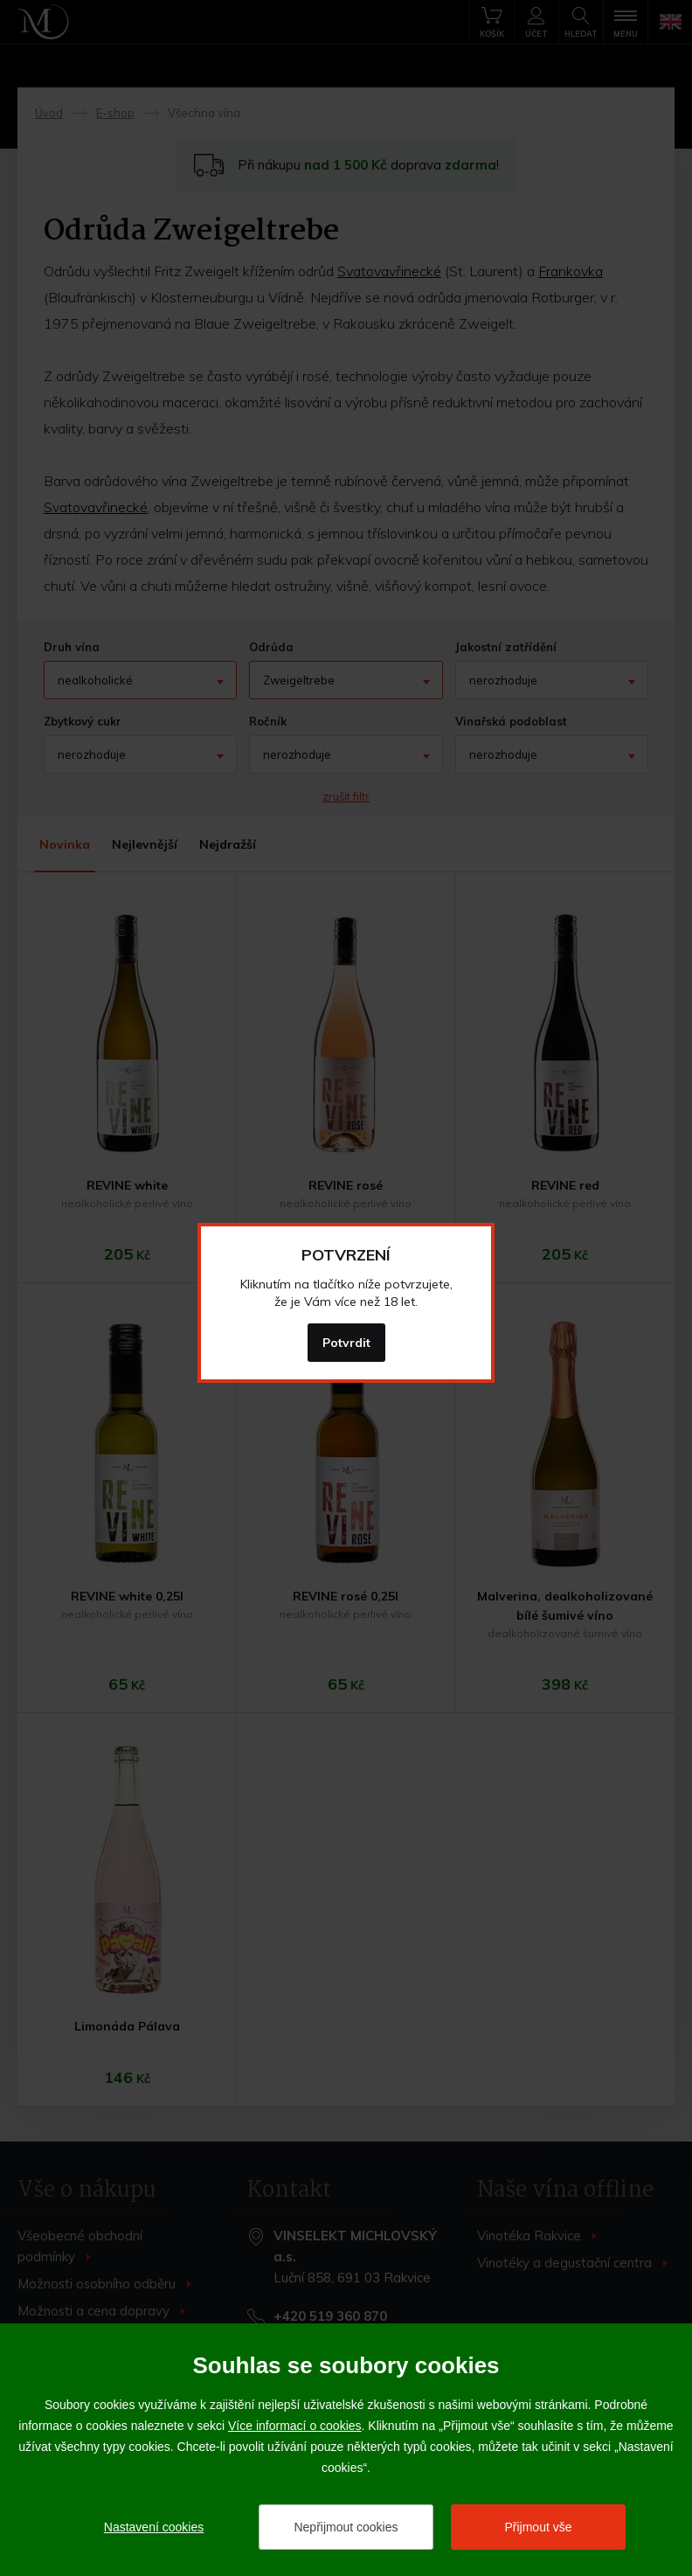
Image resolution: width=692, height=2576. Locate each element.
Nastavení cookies (154, 2527)
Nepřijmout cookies (346, 2527)
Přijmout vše (537, 2527)
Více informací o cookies (295, 2426)
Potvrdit (346, 1342)
